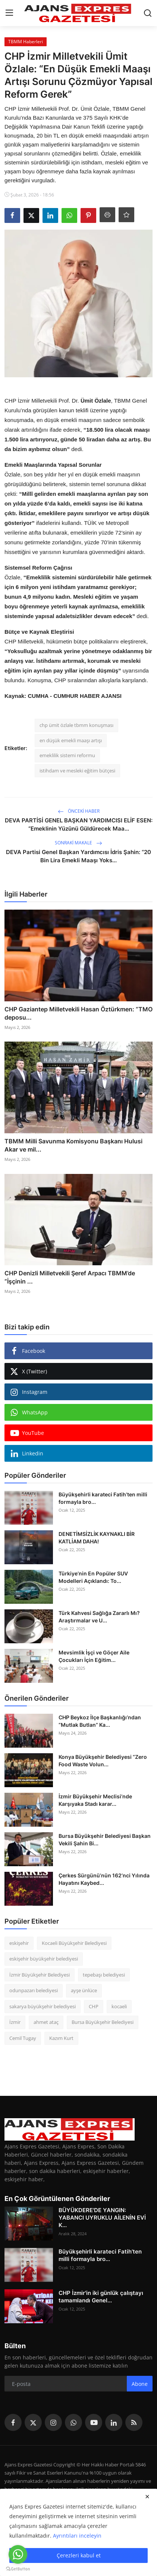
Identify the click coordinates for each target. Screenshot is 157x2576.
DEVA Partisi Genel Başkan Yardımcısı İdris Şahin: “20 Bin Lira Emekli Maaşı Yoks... (78, 856)
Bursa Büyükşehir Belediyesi (103, 2022)
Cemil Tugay (22, 2038)
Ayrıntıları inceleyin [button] (77, 2535)
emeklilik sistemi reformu (67, 755)
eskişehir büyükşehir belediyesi (43, 1958)
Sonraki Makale (78, 843)
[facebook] (13, 2422)
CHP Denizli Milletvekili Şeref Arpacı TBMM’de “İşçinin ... (69, 1277)
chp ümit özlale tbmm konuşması (76, 725)
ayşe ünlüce (84, 1990)
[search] (147, 13)
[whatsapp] (73, 2422)
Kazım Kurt (61, 2038)
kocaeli (119, 2006)
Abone (140, 2383)
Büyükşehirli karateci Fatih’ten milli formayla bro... (103, 1498)
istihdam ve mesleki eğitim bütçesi (77, 770)
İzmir (15, 2022)
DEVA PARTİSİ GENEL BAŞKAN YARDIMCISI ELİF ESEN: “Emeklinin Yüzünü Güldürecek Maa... (79, 824)
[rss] (133, 2422)
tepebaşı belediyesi (104, 1974)
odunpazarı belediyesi (33, 1990)
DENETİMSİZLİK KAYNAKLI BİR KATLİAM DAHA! (97, 1537)
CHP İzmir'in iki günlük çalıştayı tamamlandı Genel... (101, 2296)
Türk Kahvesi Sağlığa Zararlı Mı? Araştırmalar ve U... (99, 1617)
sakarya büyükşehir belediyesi (42, 2006)
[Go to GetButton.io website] (18, 2568)
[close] (147, 2496)
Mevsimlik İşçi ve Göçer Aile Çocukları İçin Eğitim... (94, 1656)
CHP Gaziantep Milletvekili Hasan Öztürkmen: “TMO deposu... (78, 1013)
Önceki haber (79, 811)
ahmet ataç (46, 2022)
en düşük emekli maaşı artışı (71, 740)
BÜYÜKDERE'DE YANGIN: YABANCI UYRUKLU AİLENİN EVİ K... (102, 2218)
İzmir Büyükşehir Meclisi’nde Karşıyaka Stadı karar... (95, 1800)
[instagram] (53, 2422)
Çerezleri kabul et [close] (79, 2555)
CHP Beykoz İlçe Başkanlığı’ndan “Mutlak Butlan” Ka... (100, 1721)
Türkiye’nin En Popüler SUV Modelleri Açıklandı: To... (93, 1577)
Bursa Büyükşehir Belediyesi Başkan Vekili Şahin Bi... (105, 1839)
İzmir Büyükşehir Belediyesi (39, 1974)
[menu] (9, 13)
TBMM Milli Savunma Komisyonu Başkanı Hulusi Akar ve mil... (73, 1145)
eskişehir (19, 1943)
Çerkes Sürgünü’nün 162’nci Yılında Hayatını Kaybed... (104, 1879)
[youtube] (93, 2422)
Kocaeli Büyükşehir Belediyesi (74, 1943)
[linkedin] (113, 2422)
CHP (93, 2006)
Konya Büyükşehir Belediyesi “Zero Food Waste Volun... (103, 1760)
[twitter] (33, 2422)
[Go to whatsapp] (18, 2554)
